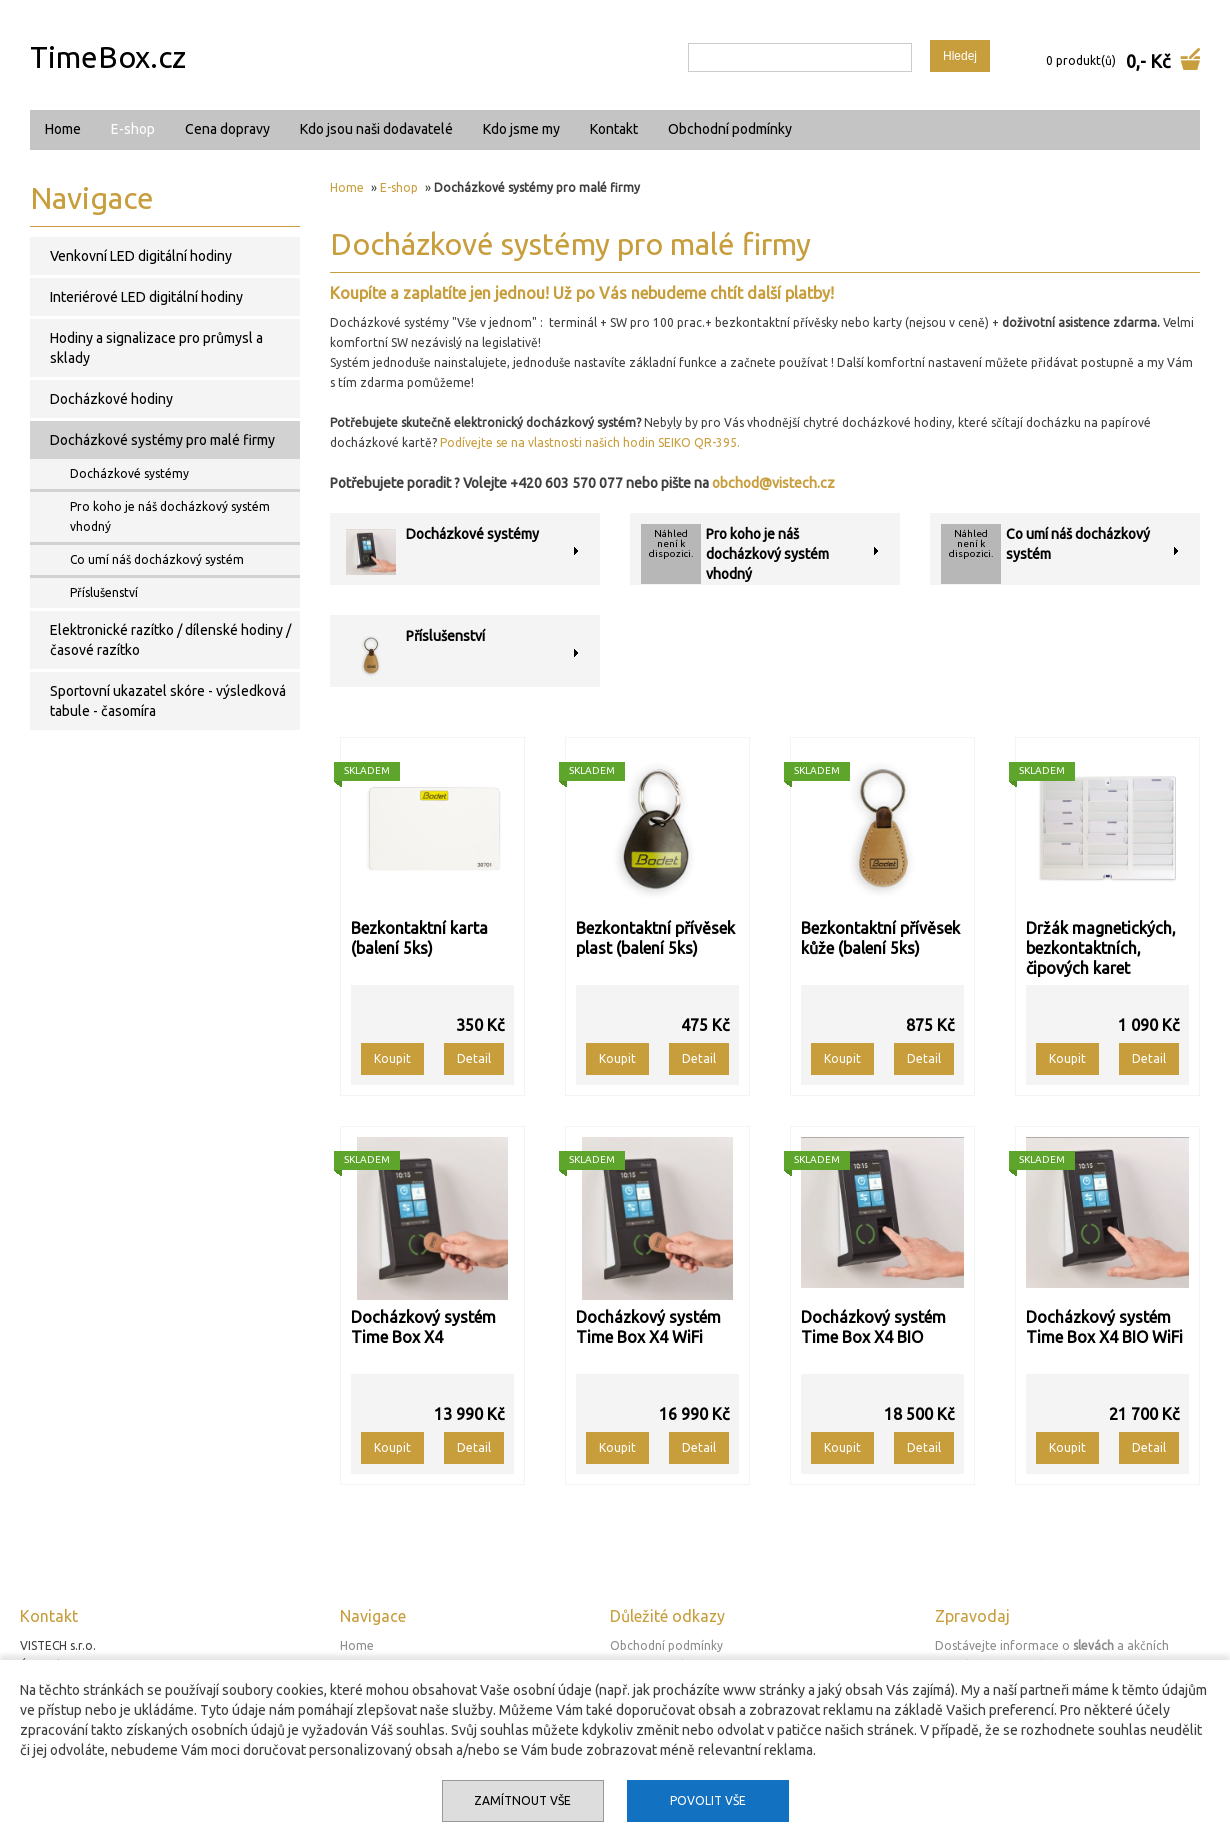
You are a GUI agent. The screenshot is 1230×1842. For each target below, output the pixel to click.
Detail (474, 1058)
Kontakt (614, 129)
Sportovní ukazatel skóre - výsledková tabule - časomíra (168, 701)
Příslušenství (445, 636)
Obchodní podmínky (730, 129)
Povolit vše (708, 1800)
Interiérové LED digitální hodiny (146, 297)
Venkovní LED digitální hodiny (141, 256)
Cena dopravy (227, 129)
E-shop (133, 129)
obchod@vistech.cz (773, 483)
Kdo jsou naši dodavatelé (376, 129)
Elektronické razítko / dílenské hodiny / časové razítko (170, 640)
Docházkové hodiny (111, 399)
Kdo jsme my (521, 129)
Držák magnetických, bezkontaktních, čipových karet (1101, 948)
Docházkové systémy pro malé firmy (162, 440)
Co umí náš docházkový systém (157, 559)
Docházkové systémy (472, 534)
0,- (1136, 61)
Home (63, 129)
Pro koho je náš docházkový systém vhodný (767, 554)
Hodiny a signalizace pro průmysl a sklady (156, 348)
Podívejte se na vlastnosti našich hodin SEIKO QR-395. (590, 442)
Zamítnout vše (522, 1800)
